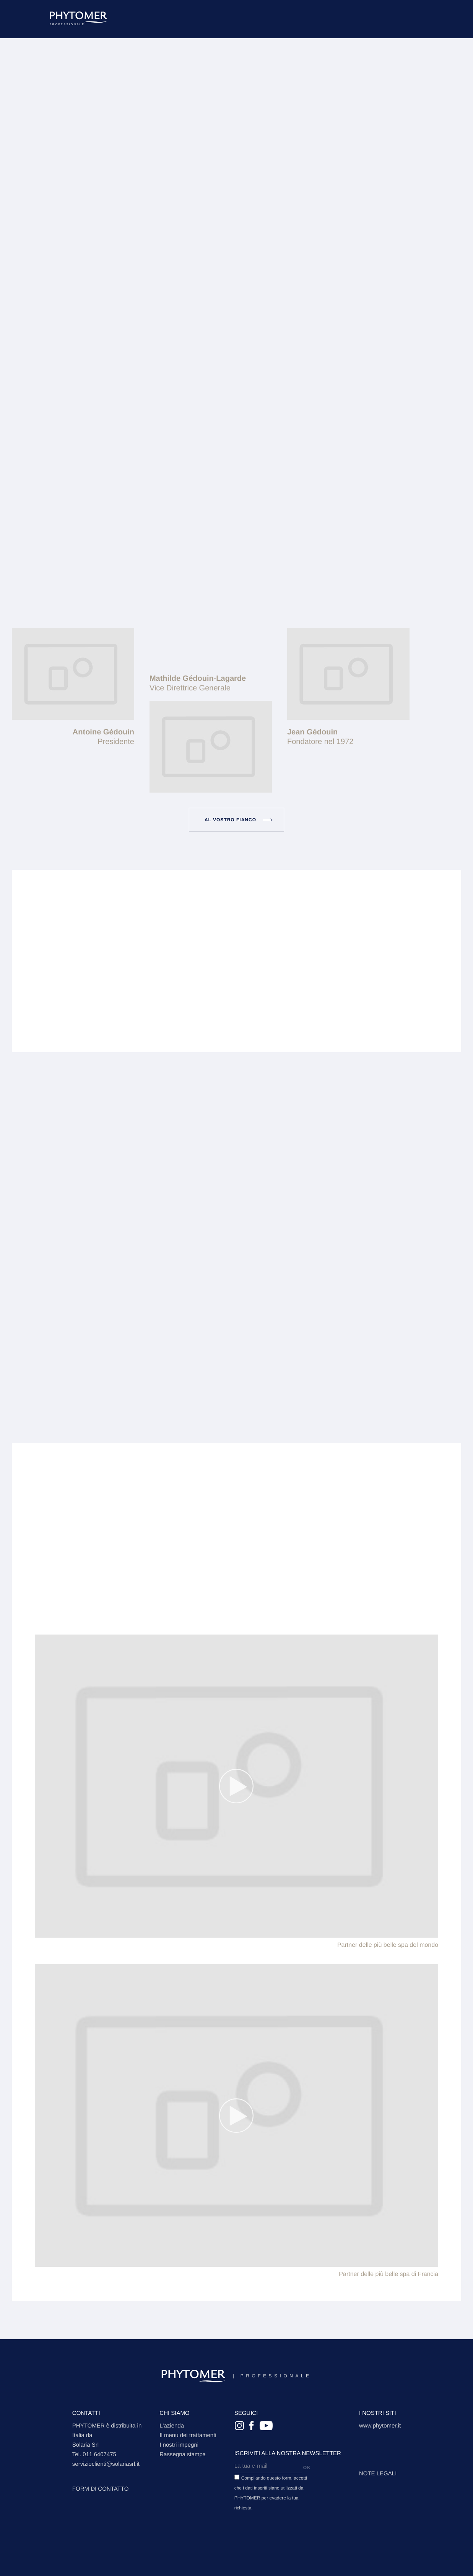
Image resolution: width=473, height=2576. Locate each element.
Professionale (236, 2376)
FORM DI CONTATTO (100, 2489)
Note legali (378, 2473)
